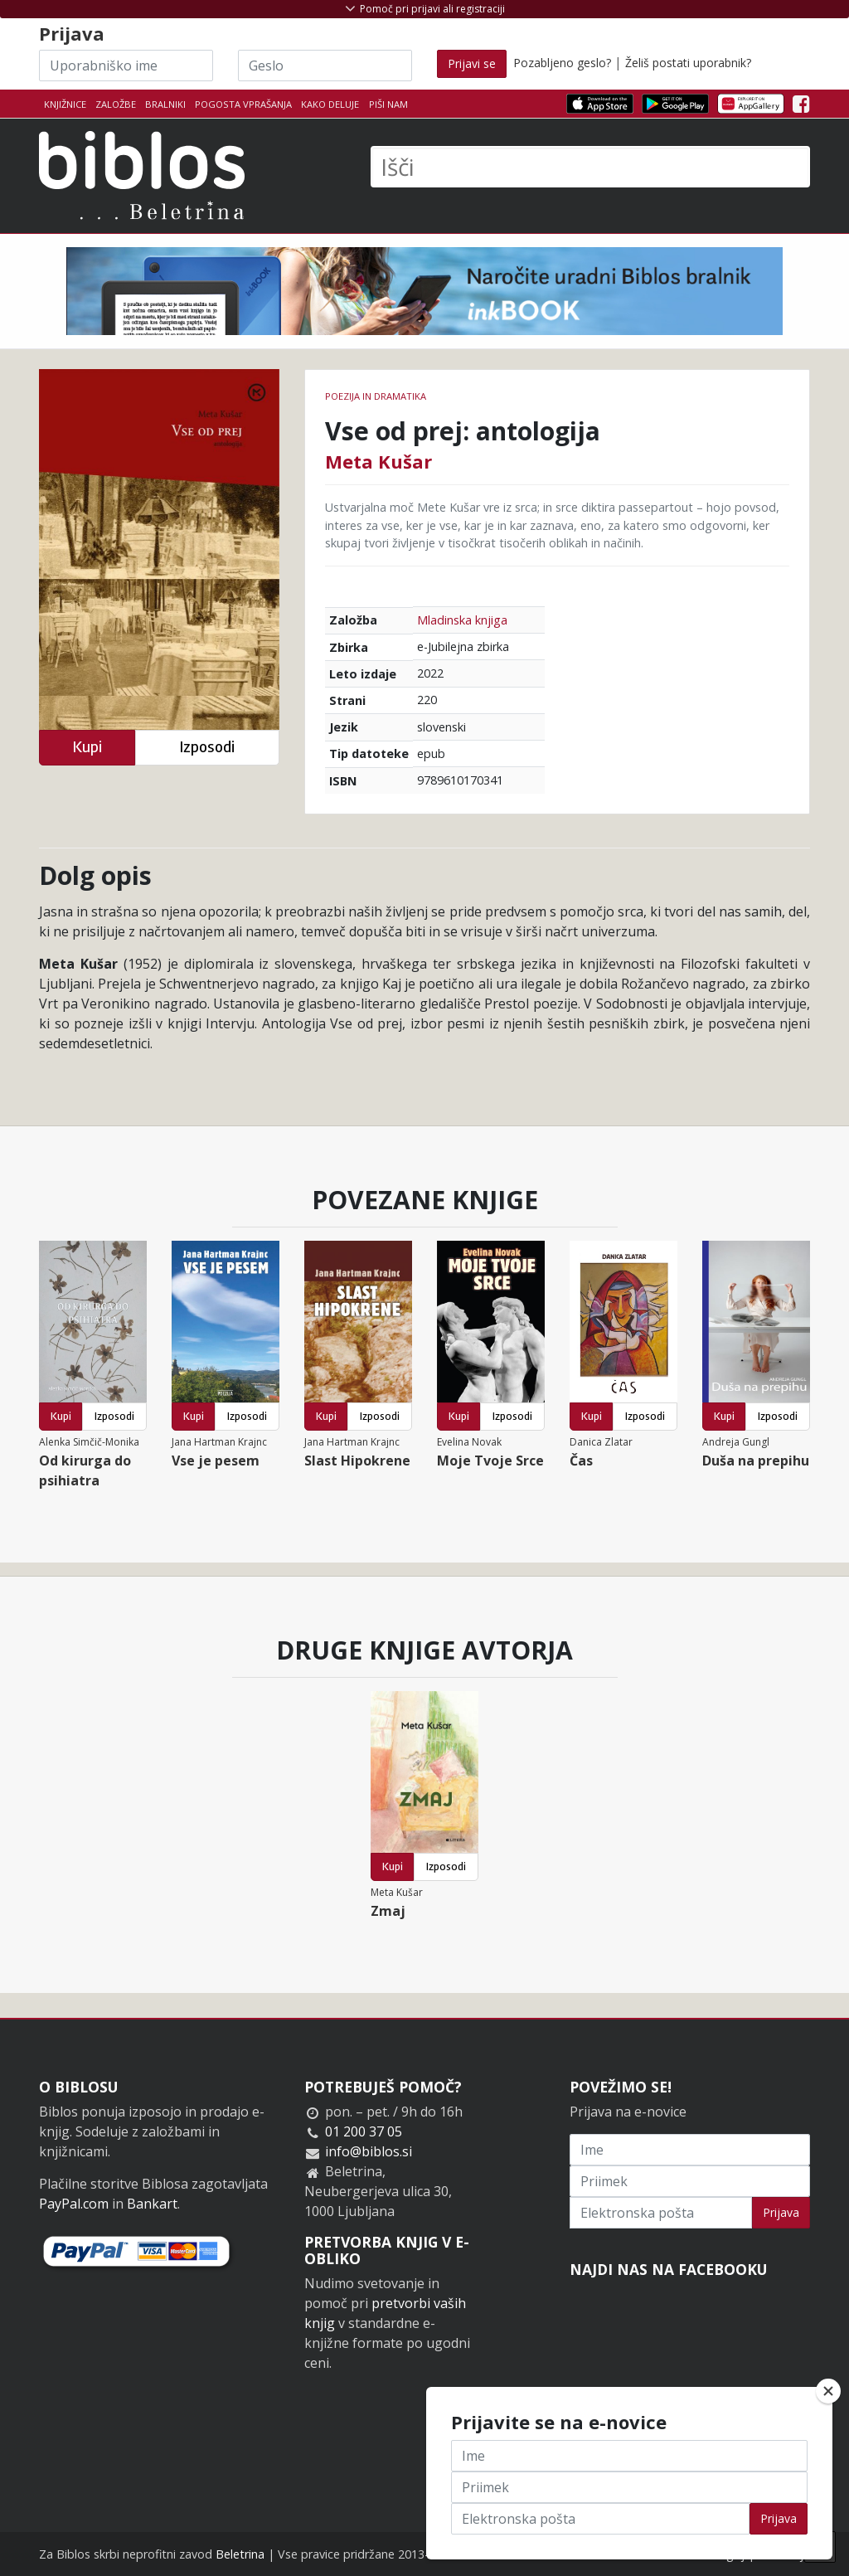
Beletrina (240, 2554)
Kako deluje (330, 104)
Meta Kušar (378, 461)
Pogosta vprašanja (243, 104)
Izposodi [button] (207, 746)
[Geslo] (325, 65)
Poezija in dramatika (375, 396)
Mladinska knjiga (462, 620)
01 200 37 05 (363, 2131)
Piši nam (388, 104)
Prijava (781, 2212)
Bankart (152, 2203)
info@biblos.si (368, 2151)
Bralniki (165, 104)
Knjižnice (65, 104)
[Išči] (590, 166)
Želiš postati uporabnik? (688, 62)
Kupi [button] (87, 746)
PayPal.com (74, 2203)
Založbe (115, 104)
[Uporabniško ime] (126, 65)
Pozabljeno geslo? (562, 62)
